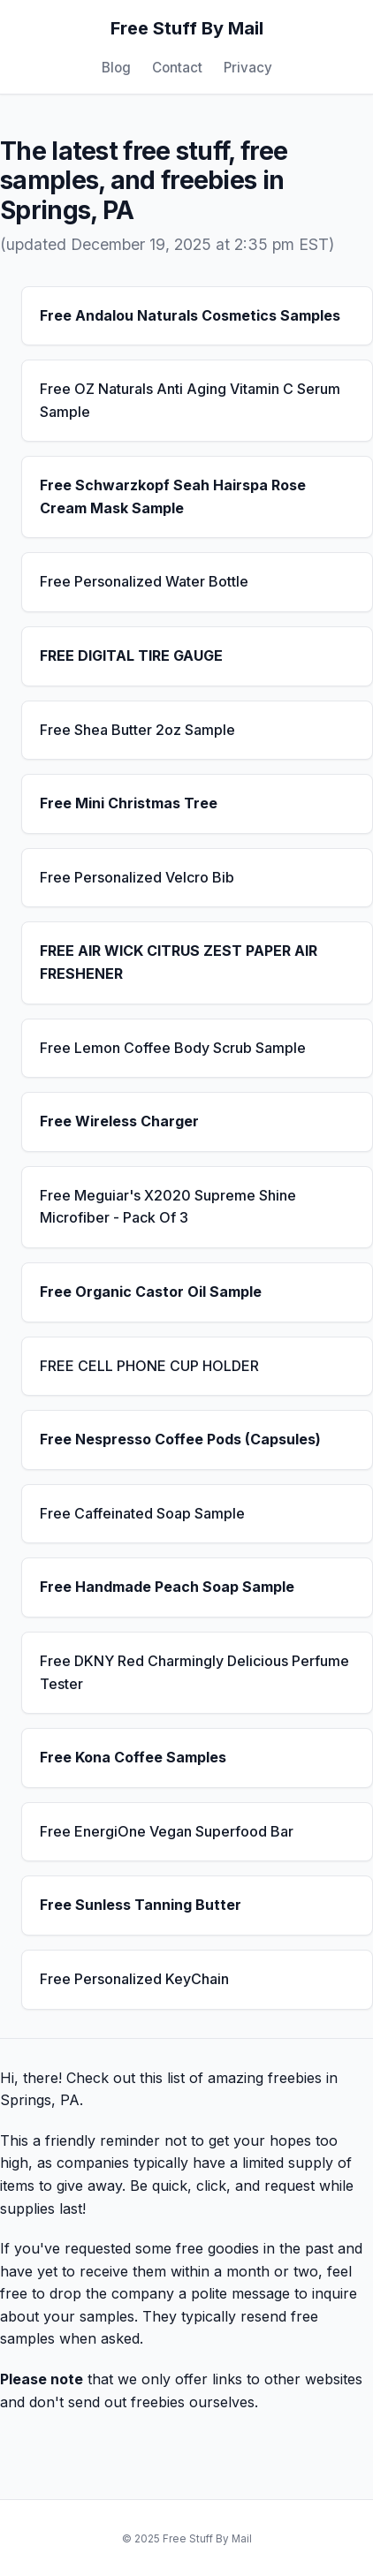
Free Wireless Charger (119, 1121)
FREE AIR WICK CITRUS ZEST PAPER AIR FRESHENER (178, 962)
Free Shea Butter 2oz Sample (137, 730)
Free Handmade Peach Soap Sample (167, 1586)
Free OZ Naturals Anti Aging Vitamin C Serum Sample (190, 400)
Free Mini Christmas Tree (128, 803)
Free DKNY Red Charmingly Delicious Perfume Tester (194, 1672)
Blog (116, 67)
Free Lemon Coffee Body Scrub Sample (173, 1048)
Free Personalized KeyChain (134, 1979)
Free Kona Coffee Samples (133, 1757)
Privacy (248, 67)
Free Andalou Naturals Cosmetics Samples (190, 315)
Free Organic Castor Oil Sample (151, 1291)
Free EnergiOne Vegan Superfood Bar (166, 1831)
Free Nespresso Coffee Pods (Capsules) (180, 1439)
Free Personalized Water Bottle (144, 581)
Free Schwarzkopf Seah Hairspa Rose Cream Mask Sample (173, 496)
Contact (177, 67)
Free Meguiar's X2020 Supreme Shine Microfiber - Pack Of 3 (168, 1206)
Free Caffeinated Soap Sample (142, 1513)
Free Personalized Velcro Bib (137, 877)
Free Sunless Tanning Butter (140, 1904)
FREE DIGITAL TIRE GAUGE (131, 655)
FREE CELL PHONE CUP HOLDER (149, 1366)
